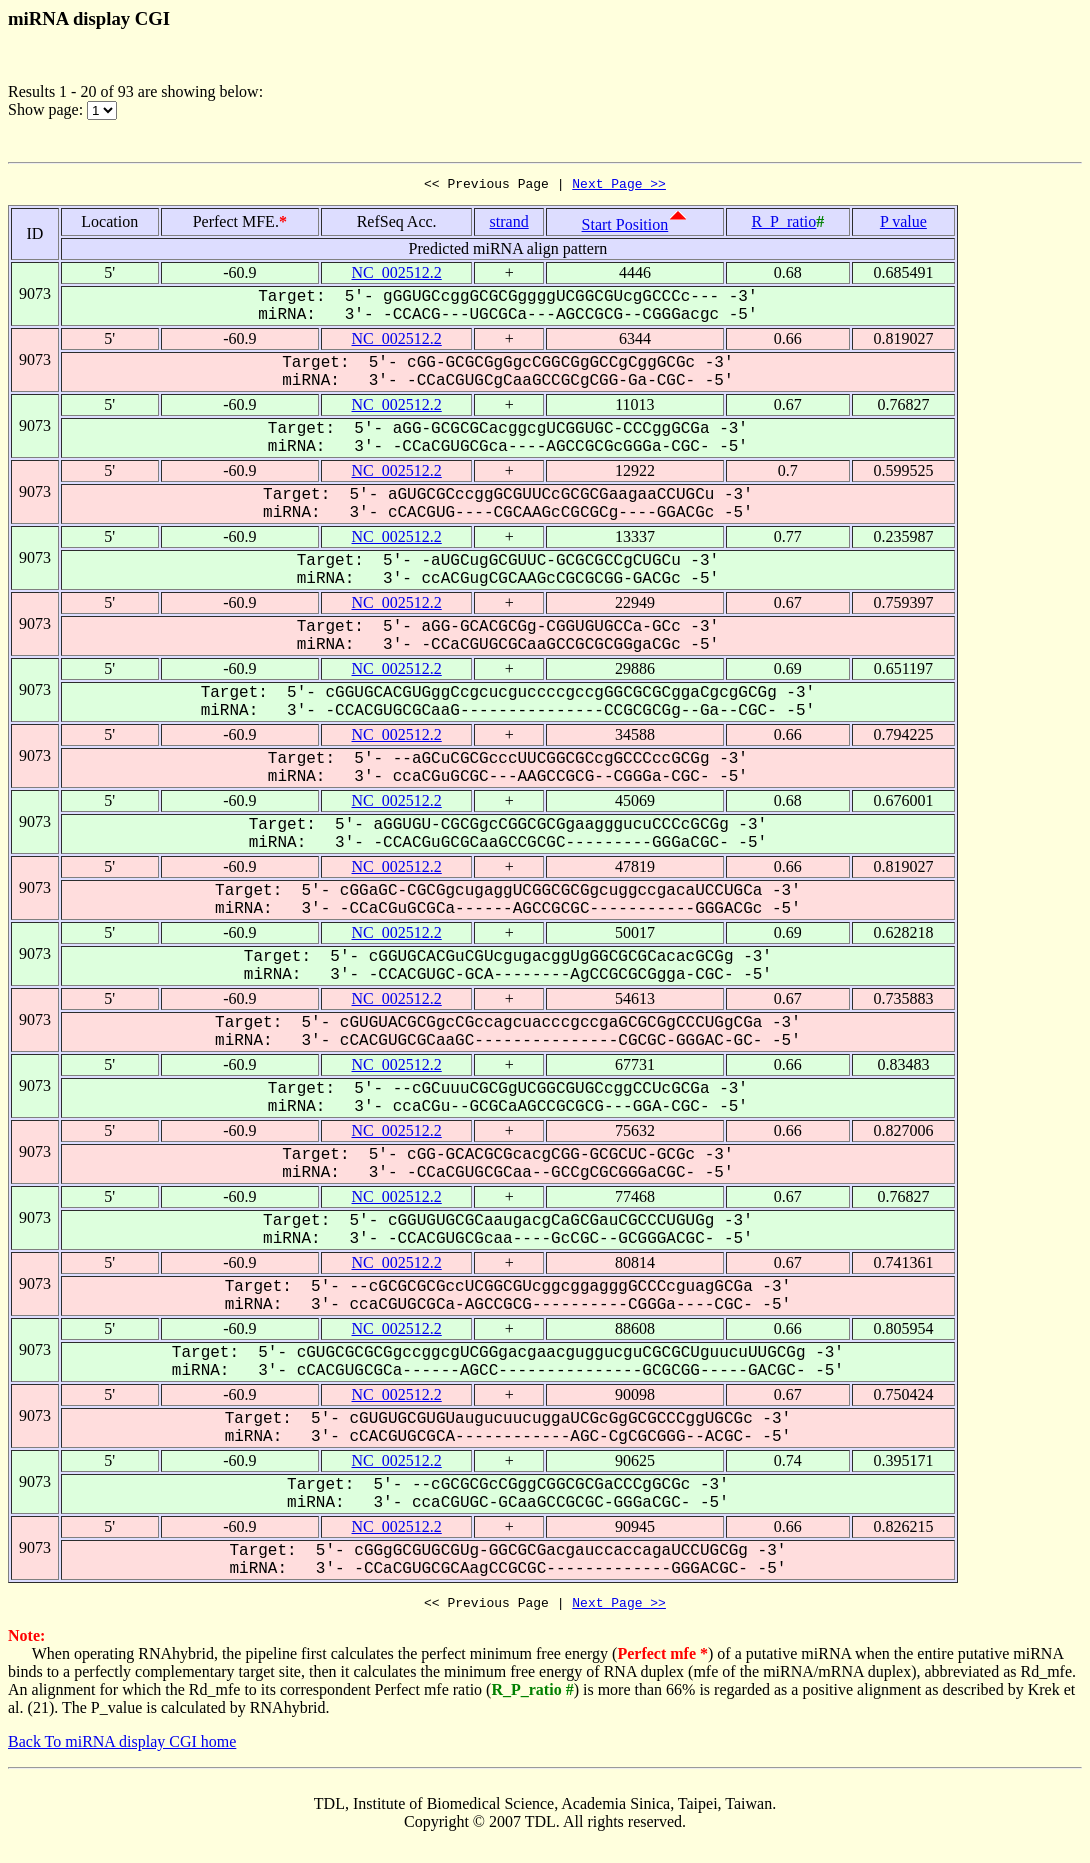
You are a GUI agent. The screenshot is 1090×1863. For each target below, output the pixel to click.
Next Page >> (619, 186)
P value (903, 224)
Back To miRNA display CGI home (122, 1747)
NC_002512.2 (397, 275)
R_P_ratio (783, 224)
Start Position (625, 227)
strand (509, 224)
